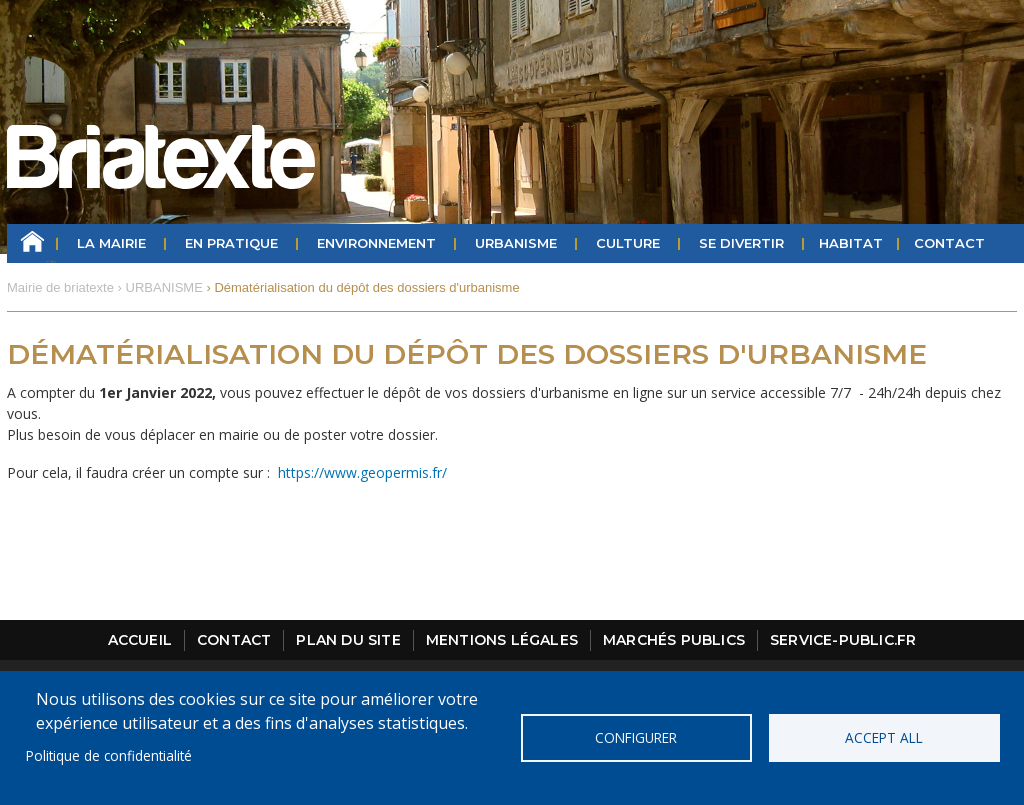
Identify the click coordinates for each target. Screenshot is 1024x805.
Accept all (884, 737)
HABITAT (851, 243)
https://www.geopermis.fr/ (362, 472)
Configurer (636, 737)
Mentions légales (502, 640)
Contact (949, 243)
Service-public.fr (843, 640)
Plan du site (348, 640)
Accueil (32, 243)
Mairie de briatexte (60, 287)
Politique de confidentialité (109, 755)
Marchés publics (674, 640)
